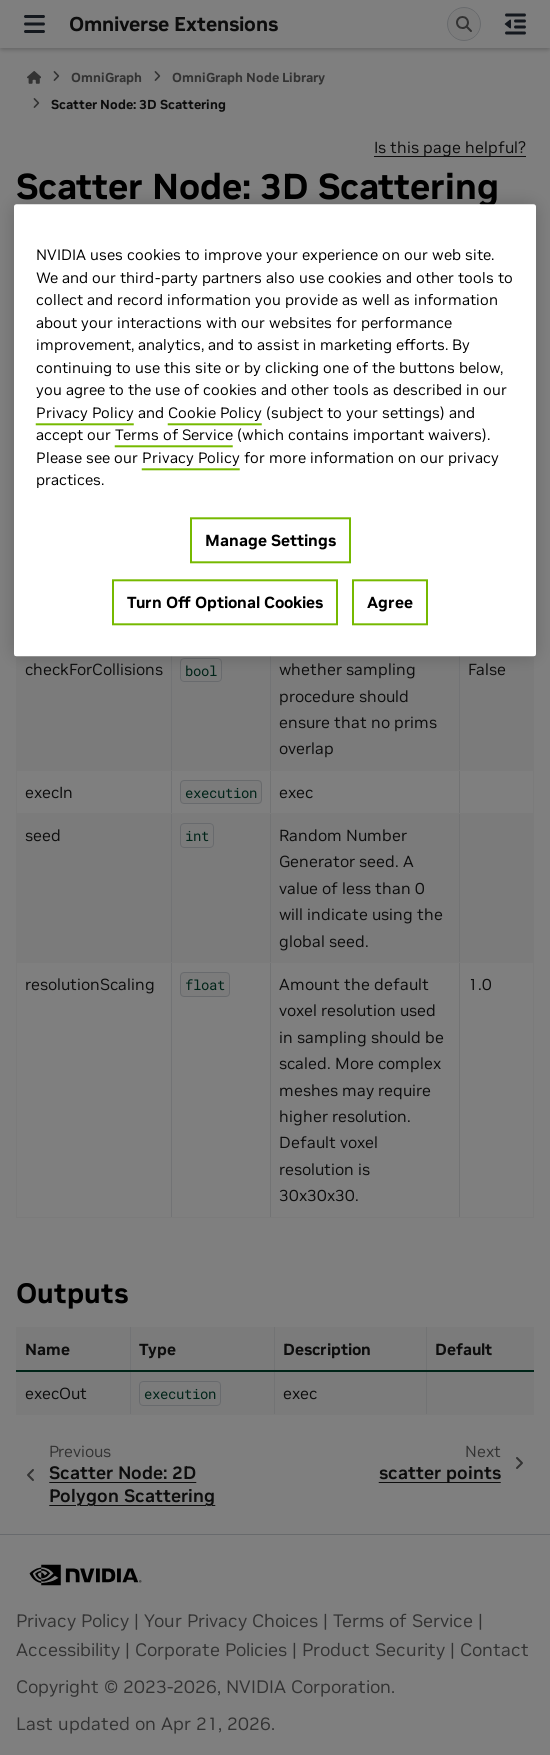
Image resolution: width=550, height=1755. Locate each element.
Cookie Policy (215, 412)
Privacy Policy (85, 412)
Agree (390, 602)
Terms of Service (174, 435)
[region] (275, 431)
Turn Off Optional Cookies (225, 602)
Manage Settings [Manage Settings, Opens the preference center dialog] (270, 540)
